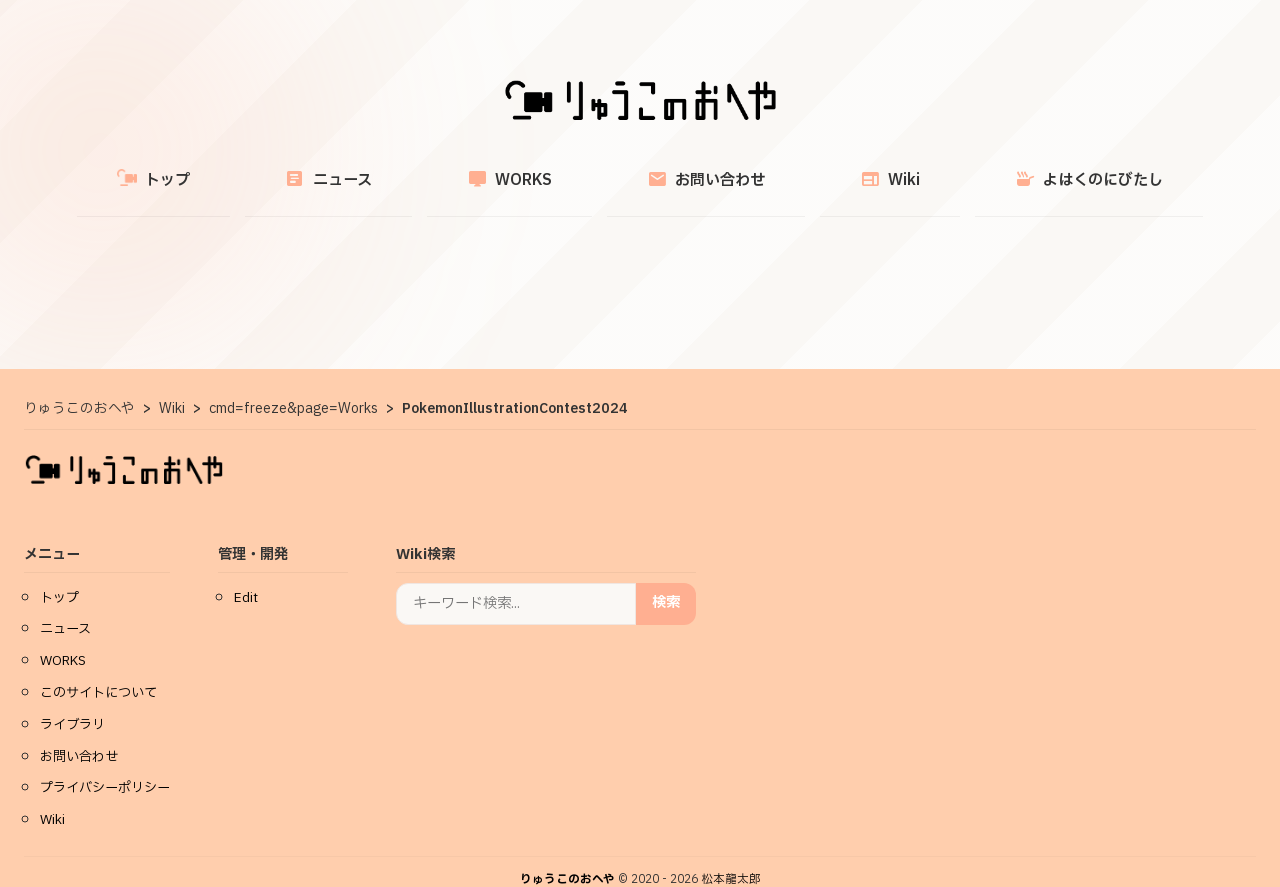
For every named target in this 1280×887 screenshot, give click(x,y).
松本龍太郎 (731, 856)
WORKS (528, 168)
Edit (246, 575)
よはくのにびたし (994, 168)
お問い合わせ (687, 168)
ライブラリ (72, 702)
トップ (248, 169)
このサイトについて (98, 670)
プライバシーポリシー (105, 765)
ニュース (385, 168)
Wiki (833, 168)
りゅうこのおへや (567, 856)
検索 (666, 579)
